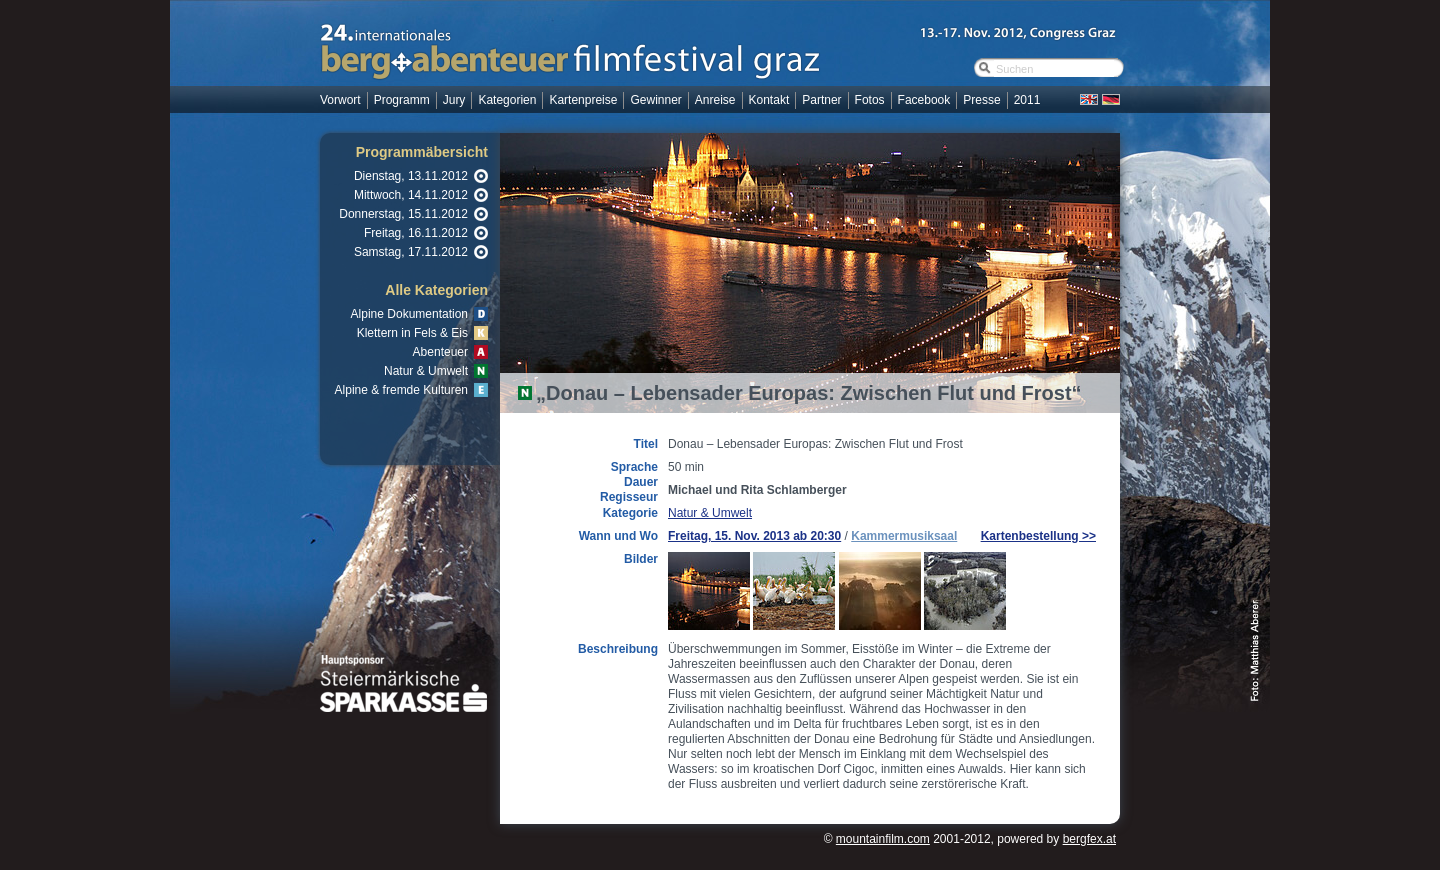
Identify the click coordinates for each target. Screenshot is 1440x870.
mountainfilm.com (883, 839)
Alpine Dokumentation (409, 314)
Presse (981, 100)
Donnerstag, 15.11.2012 (403, 214)
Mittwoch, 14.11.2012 (411, 195)
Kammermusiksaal (904, 536)
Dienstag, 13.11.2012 (411, 176)
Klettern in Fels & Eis (412, 333)
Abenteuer (440, 352)
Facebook (924, 100)
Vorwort (340, 100)
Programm (402, 100)
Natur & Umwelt (426, 371)
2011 (1027, 100)
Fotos (870, 100)
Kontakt (769, 100)
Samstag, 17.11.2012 (411, 252)
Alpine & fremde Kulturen (401, 390)
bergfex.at (1089, 839)
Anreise (715, 100)
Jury (454, 100)
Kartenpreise (583, 100)
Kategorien (507, 100)
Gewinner (655, 100)
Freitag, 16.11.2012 (416, 233)
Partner (821, 100)
